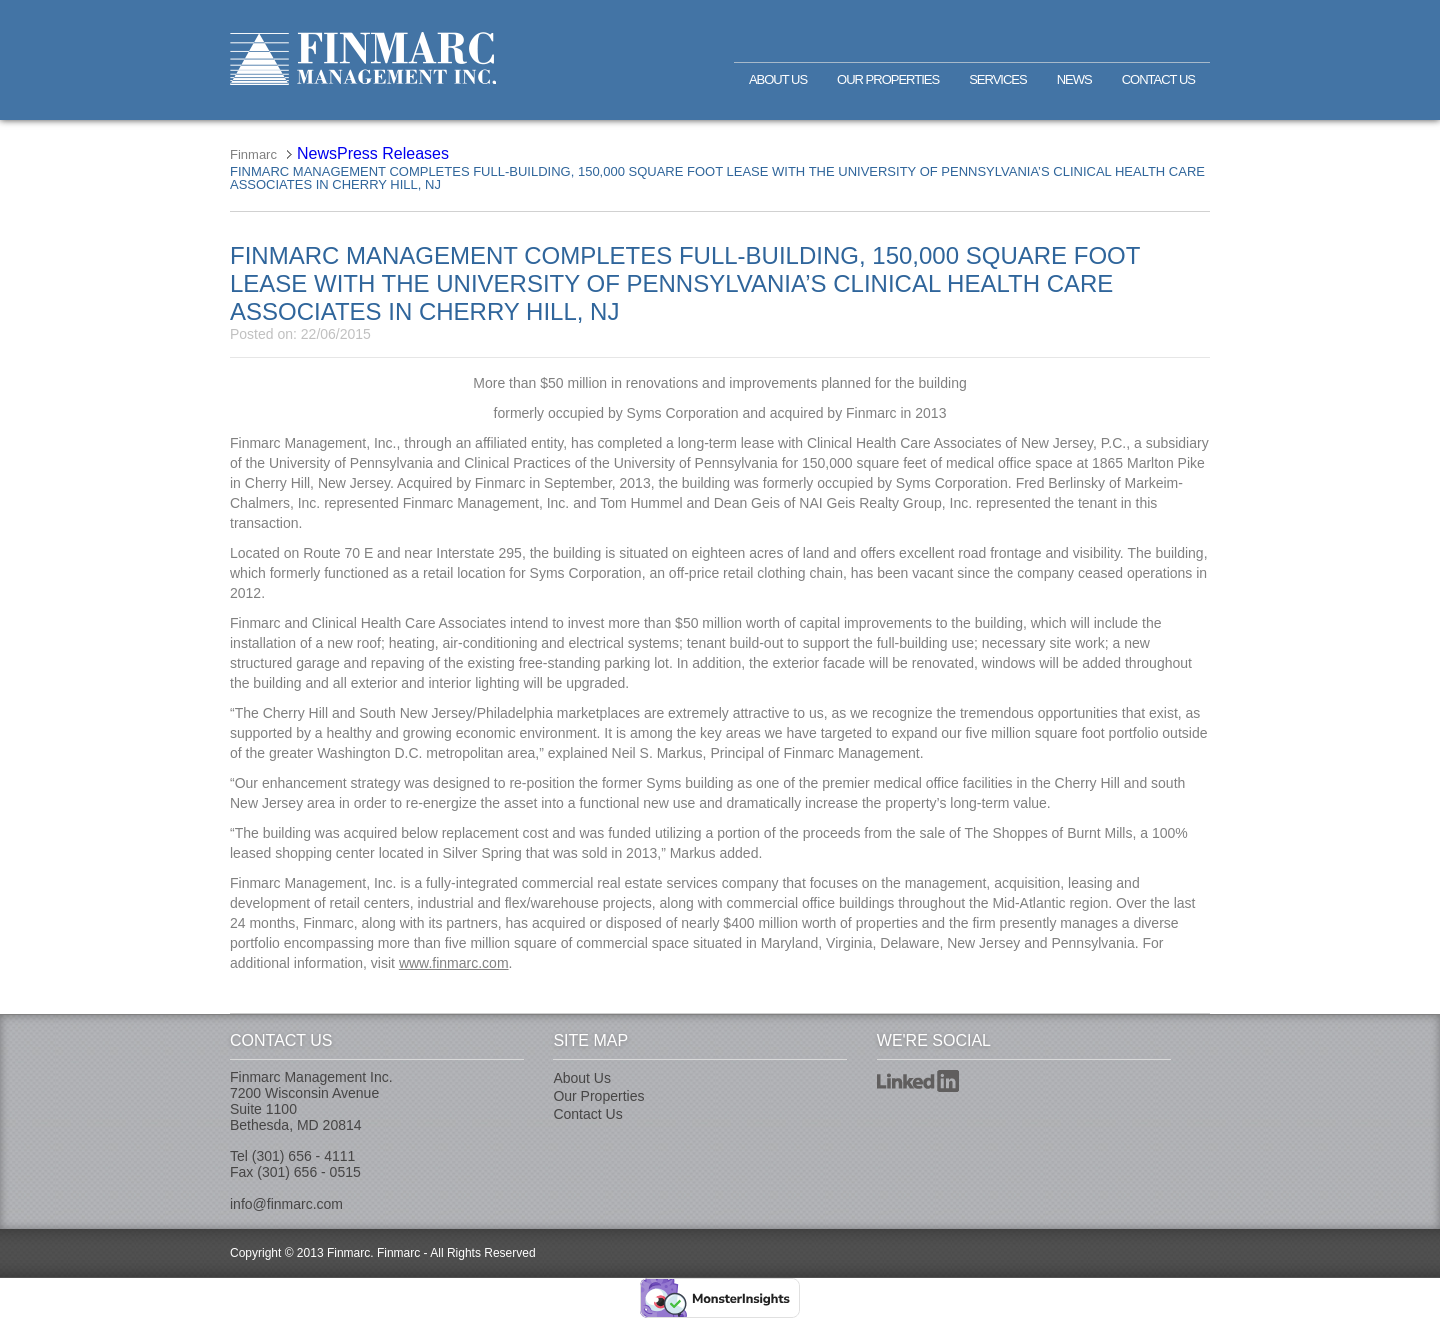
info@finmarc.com (286, 1204)
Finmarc (363, 58)
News (1074, 79)
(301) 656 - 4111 (304, 1156)
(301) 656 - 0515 (309, 1172)
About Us (778, 79)
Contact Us (1158, 79)
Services (998, 79)
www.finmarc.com (454, 963)
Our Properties (888, 79)
